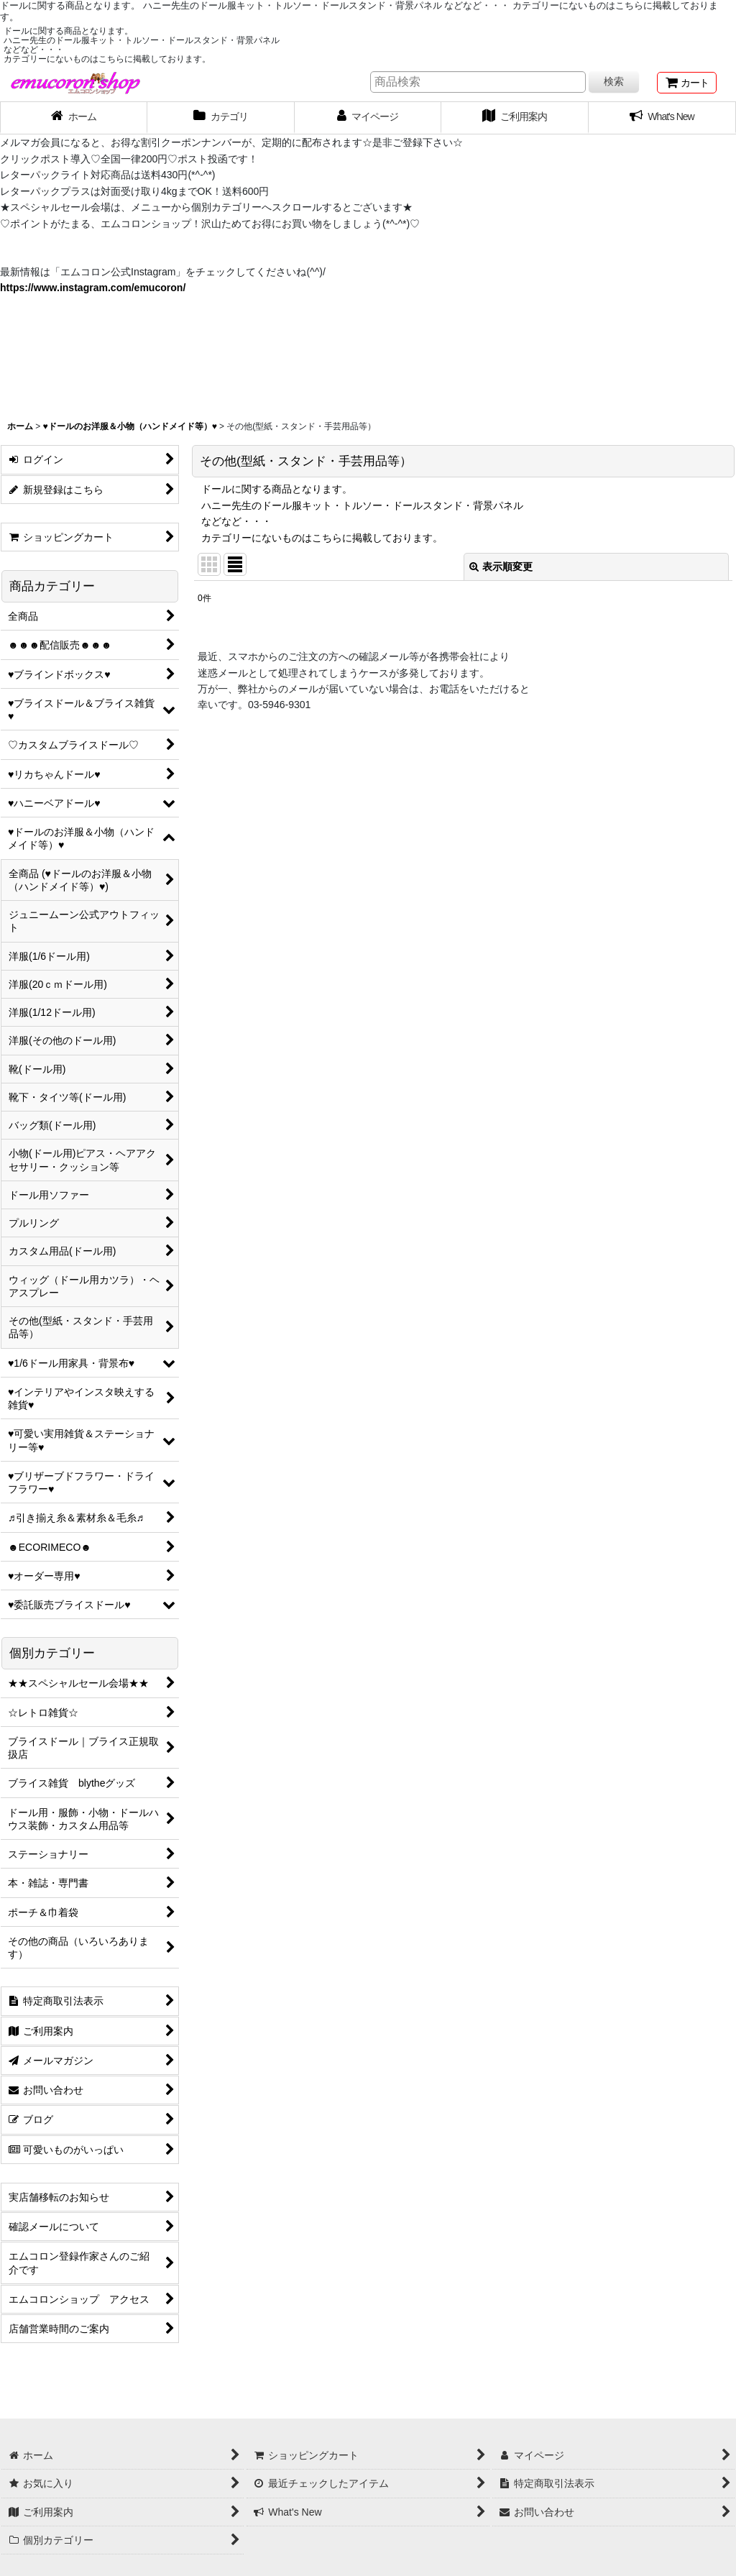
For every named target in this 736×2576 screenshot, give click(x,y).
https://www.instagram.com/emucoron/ (92, 287)
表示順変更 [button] (501, 566)
